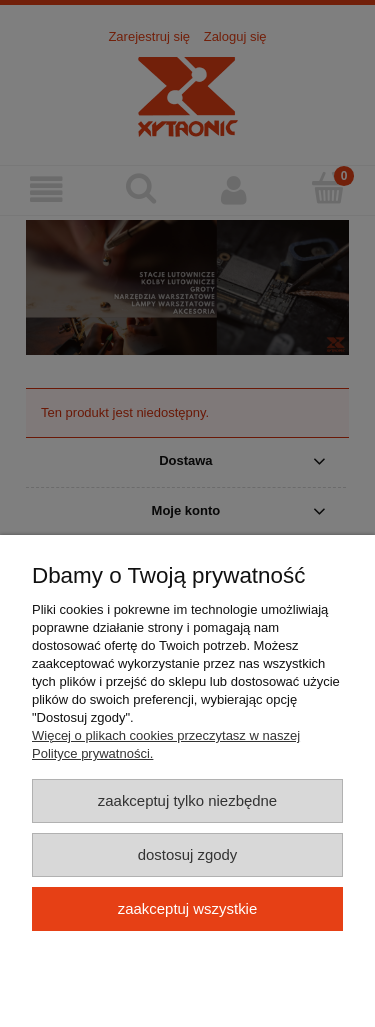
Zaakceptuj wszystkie (187, 908)
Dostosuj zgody (188, 854)
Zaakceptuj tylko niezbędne (187, 800)
